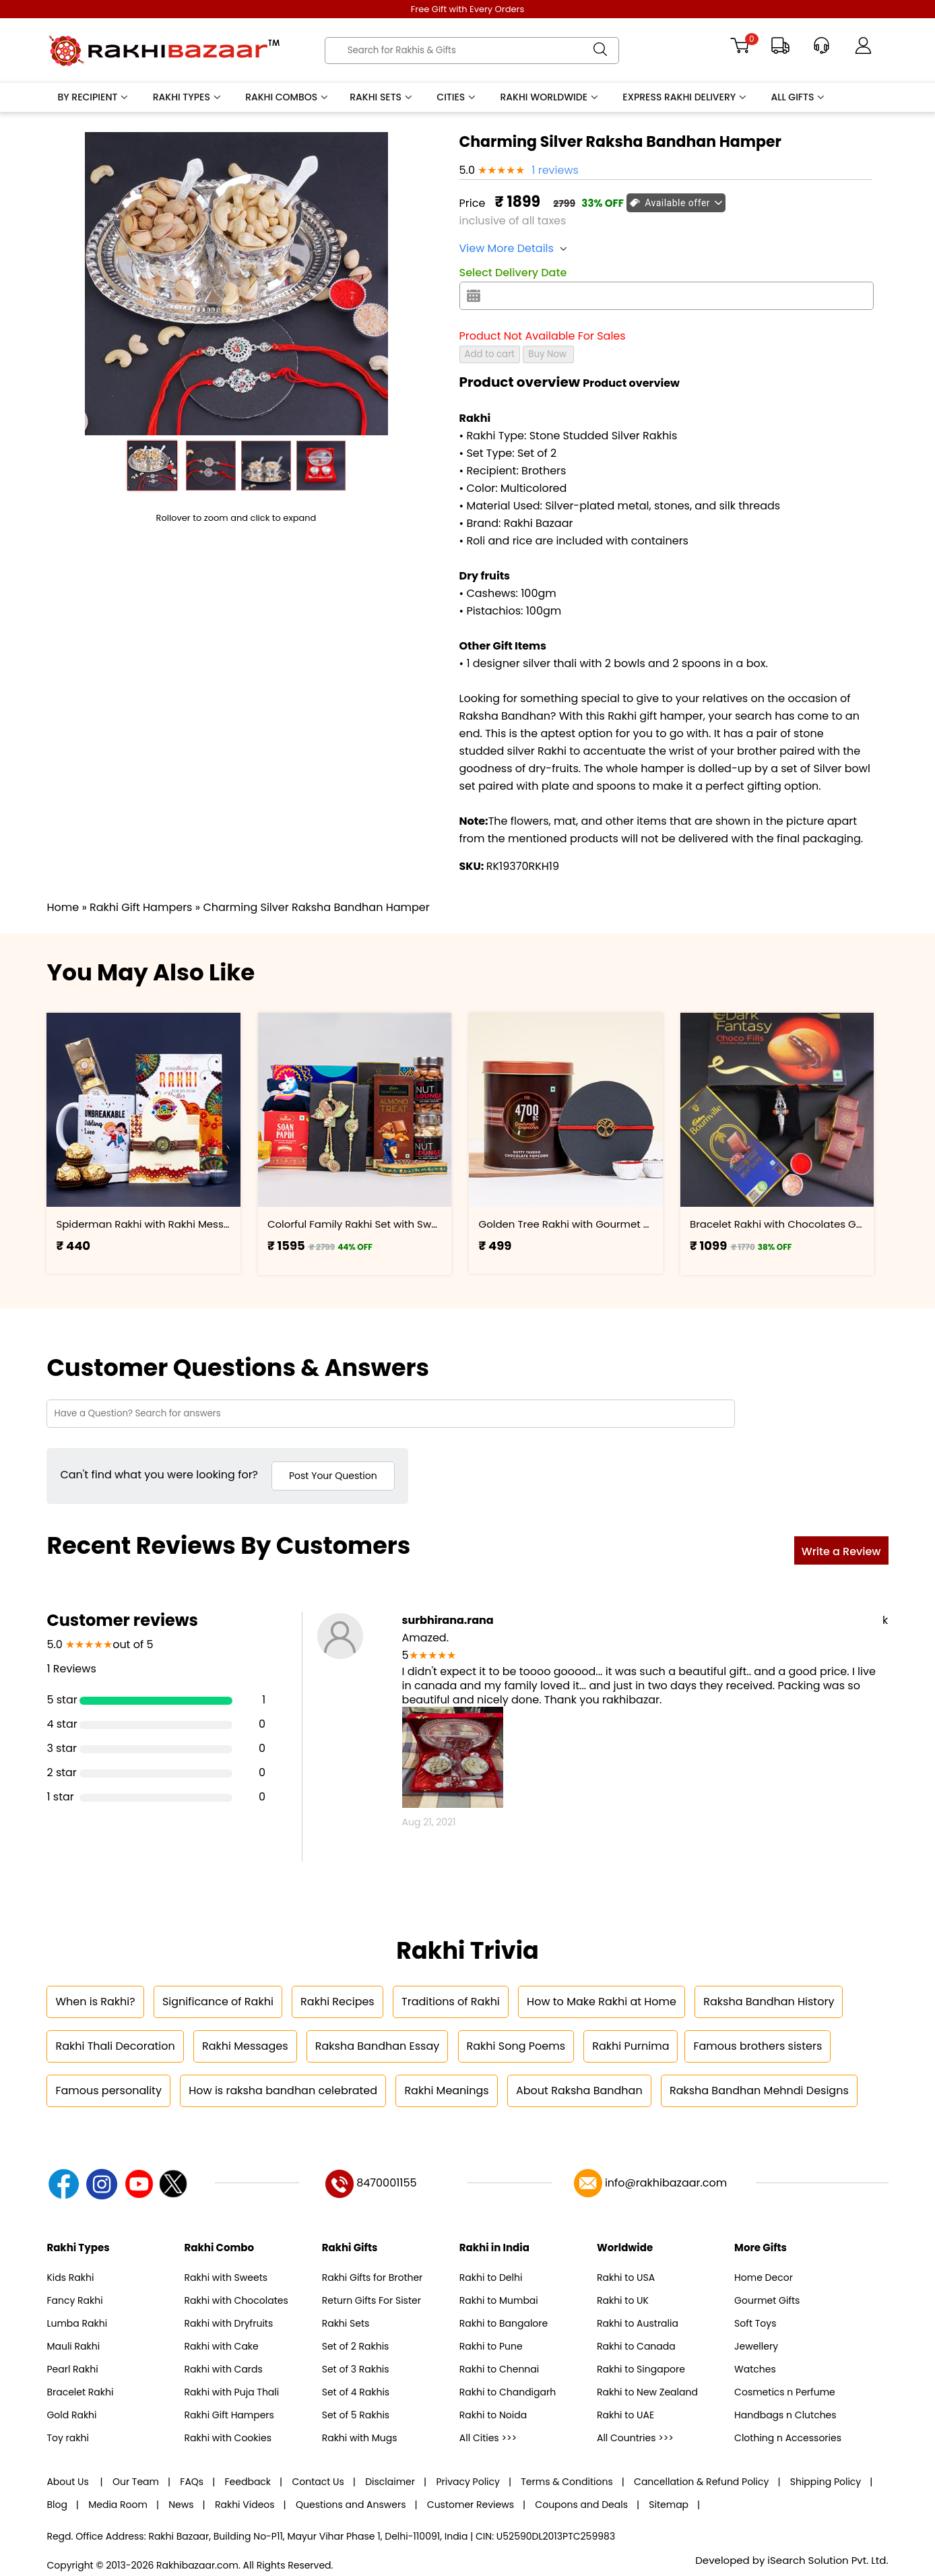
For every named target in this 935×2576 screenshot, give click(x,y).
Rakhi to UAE (625, 2415)
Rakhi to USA (626, 2277)
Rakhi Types (187, 97)
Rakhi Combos (287, 97)
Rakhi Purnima (630, 2046)
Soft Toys (755, 2323)
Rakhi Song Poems (516, 2046)
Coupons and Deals (581, 2504)
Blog (56, 2504)
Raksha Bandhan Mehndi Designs (759, 2090)
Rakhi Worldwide (550, 97)
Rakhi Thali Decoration (114, 2046)
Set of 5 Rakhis (355, 2415)
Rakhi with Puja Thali (232, 2392)
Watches (755, 2369)
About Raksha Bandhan (579, 2090)
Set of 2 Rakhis (355, 2346)
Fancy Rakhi (74, 2300)
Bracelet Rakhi (79, 2392)
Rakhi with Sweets (226, 2277)
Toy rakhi (67, 2438)
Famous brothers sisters (757, 2046)
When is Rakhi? (95, 2001)
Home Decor (763, 2277)
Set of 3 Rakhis (355, 2369)
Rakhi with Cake (222, 2346)
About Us (68, 2481)
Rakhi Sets (382, 97)
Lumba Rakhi (76, 2323)
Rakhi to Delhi (491, 2277)
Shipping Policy (826, 2481)
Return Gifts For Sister (371, 2300)
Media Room (118, 2504)
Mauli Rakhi (73, 2346)
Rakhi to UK (623, 2300)
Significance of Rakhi (217, 2001)
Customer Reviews (470, 2504)
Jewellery (756, 2346)
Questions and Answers (351, 2504)
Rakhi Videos (245, 2504)
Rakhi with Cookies (228, 2438)
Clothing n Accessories (787, 2438)
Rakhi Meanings (446, 2090)
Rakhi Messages (245, 2046)
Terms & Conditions (566, 2481)
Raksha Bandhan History (768, 2001)
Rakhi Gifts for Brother (372, 2277)
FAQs (191, 2481)
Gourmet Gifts (767, 2300)
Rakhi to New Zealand (647, 2392)
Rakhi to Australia (637, 2323)
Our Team (135, 2481)
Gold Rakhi (71, 2415)
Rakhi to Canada (636, 2346)
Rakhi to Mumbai (498, 2300)
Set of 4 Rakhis (355, 2392)
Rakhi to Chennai (499, 2369)
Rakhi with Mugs (359, 2438)
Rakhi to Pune (491, 2346)
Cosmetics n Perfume (784, 2392)
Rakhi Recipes (337, 2001)
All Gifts (799, 97)
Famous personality (108, 2090)
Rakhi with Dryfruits (229, 2323)
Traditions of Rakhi (450, 2001)
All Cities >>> (488, 2438)
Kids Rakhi (70, 2277)
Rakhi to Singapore (641, 2369)
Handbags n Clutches (785, 2415)
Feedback (248, 2481)
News (180, 2504)
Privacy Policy (468, 2481)
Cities (457, 97)
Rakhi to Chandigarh (507, 2392)
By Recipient (93, 97)
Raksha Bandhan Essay (377, 2046)
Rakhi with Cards (224, 2369)
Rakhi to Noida (493, 2415)
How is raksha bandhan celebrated (283, 2090)
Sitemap (668, 2504)
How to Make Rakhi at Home (601, 2001)
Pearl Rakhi (72, 2369)
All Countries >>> (635, 2438)
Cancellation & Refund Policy (701, 2481)
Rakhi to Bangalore (503, 2323)
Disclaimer (390, 2481)
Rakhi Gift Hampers (229, 2415)
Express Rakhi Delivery (685, 97)
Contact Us (318, 2481)
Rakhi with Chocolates (236, 2300)
